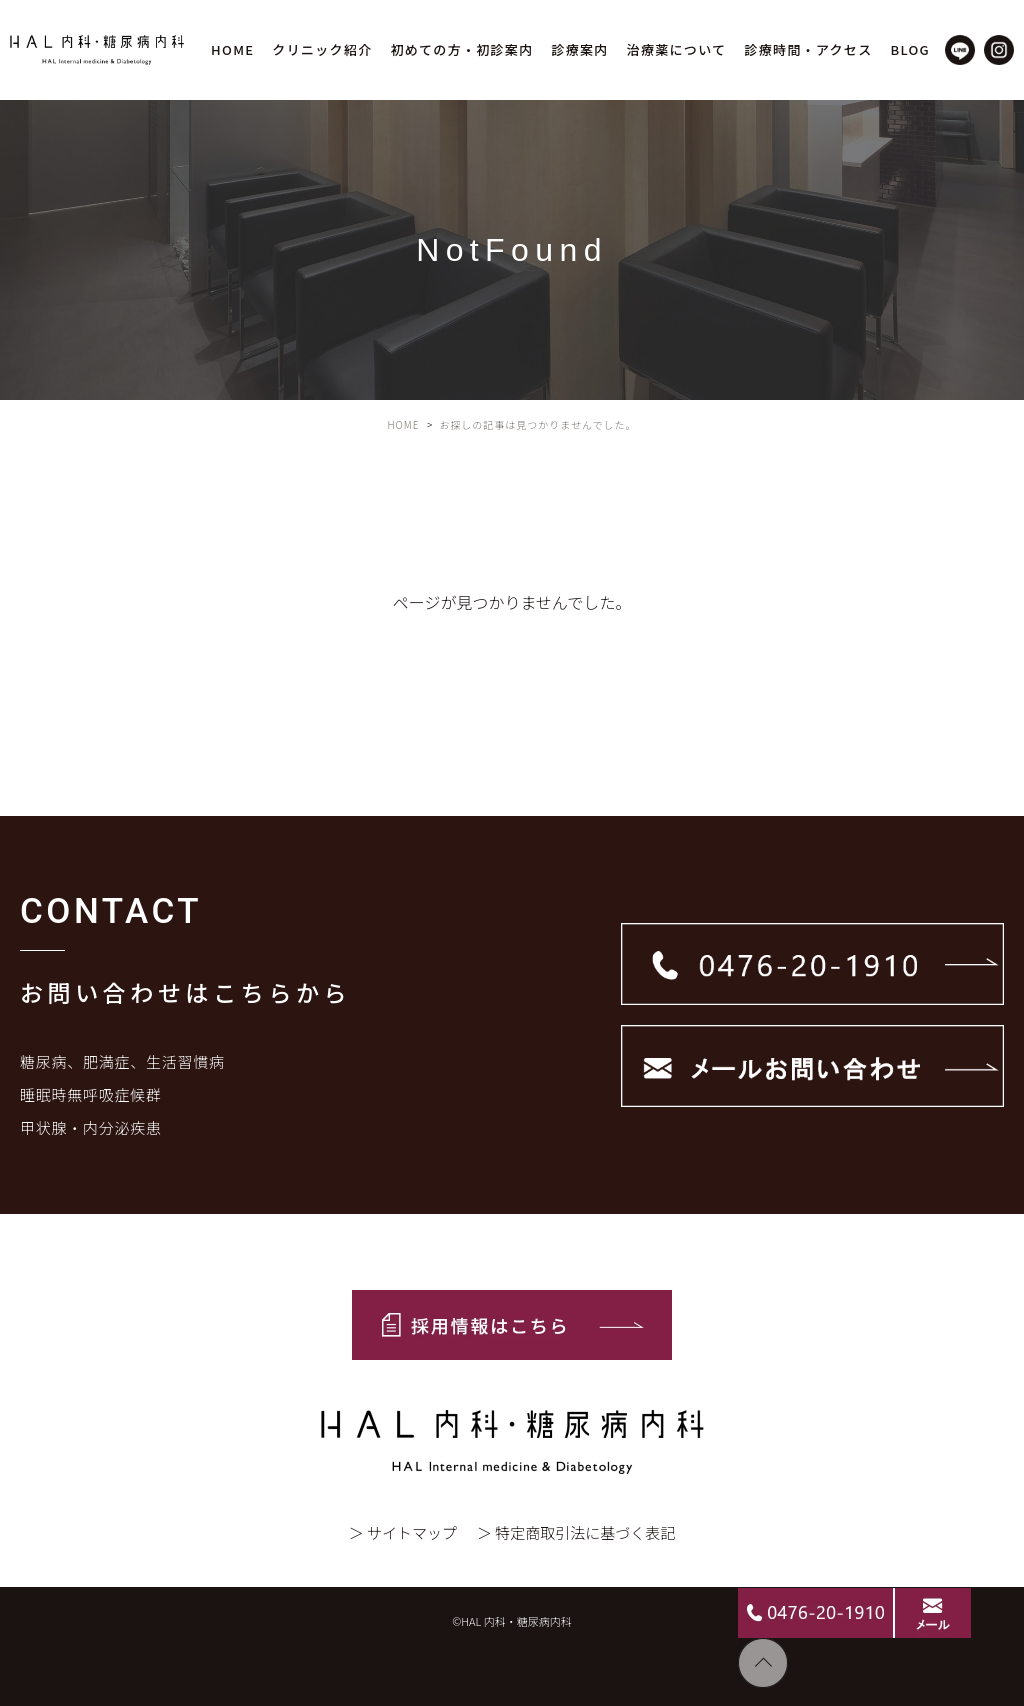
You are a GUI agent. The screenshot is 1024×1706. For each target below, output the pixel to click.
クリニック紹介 (322, 49)
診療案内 (579, 49)
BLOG (910, 49)
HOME (232, 49)
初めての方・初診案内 (461, 49)
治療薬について (677, 49)
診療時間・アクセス (808, 49)
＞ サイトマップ (403, 1532)
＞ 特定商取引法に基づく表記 (576, 1532)
